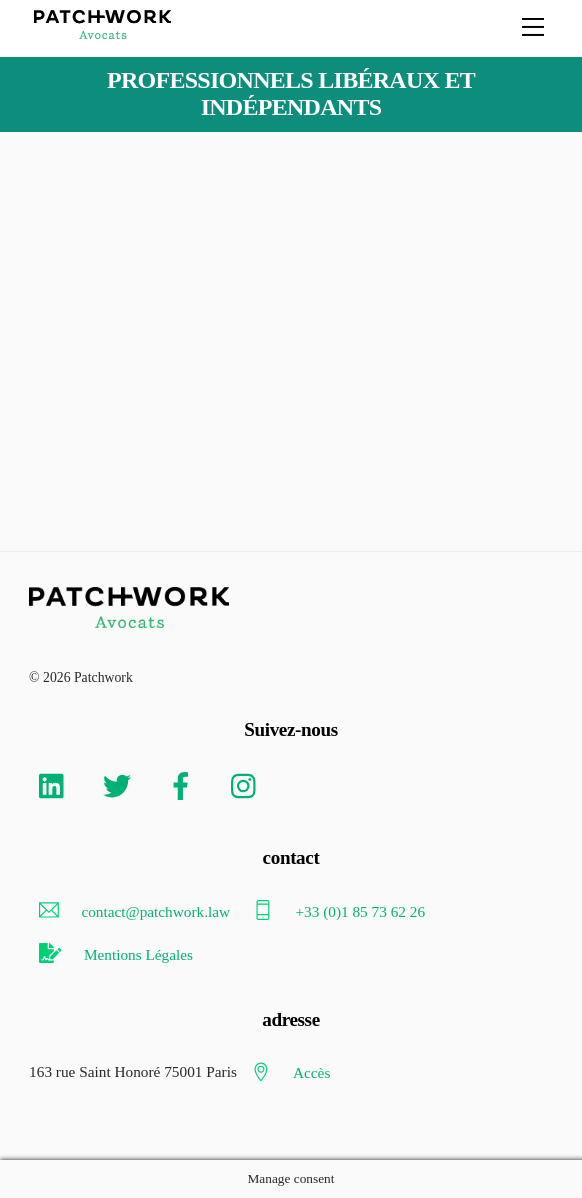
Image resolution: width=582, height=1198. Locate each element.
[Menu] (533, 27)
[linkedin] (56, 784)
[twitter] (120, 784)
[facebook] (184, 784)
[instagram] (248, 784)
